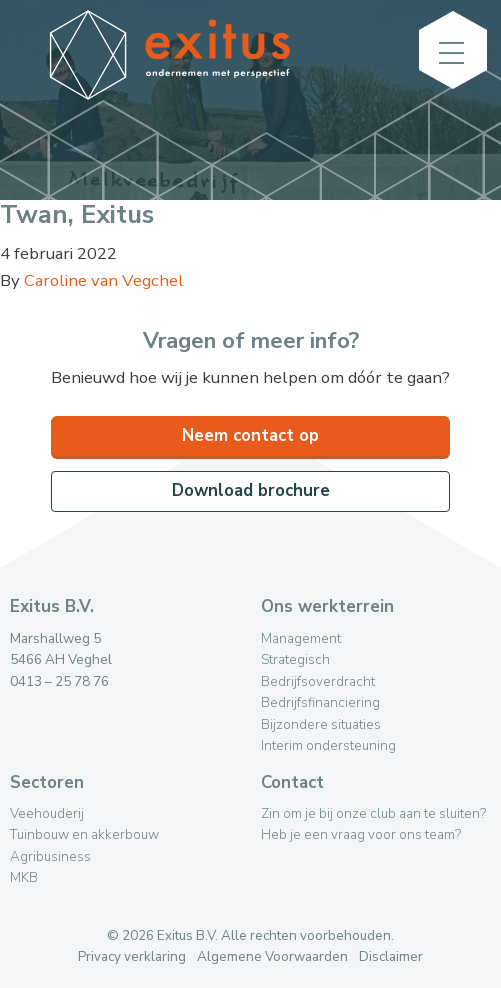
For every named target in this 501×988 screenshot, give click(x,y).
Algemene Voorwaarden (272, 956)
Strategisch (295, 659)
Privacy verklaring (132, 956)
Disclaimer (391, 956)
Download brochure (251, 490)
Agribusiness (50, 856)
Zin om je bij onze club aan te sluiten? (373, 813)
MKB (24, 877)
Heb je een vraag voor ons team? (361, 834)
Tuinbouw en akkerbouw (84, 834)
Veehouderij (47, 813)
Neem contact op (250, 435)
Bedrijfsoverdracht (318, 681)
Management (301, 638)
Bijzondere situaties (321, 724)
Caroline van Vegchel (104, 280)
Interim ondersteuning (328, 745)
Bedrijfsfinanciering (320, 702)
